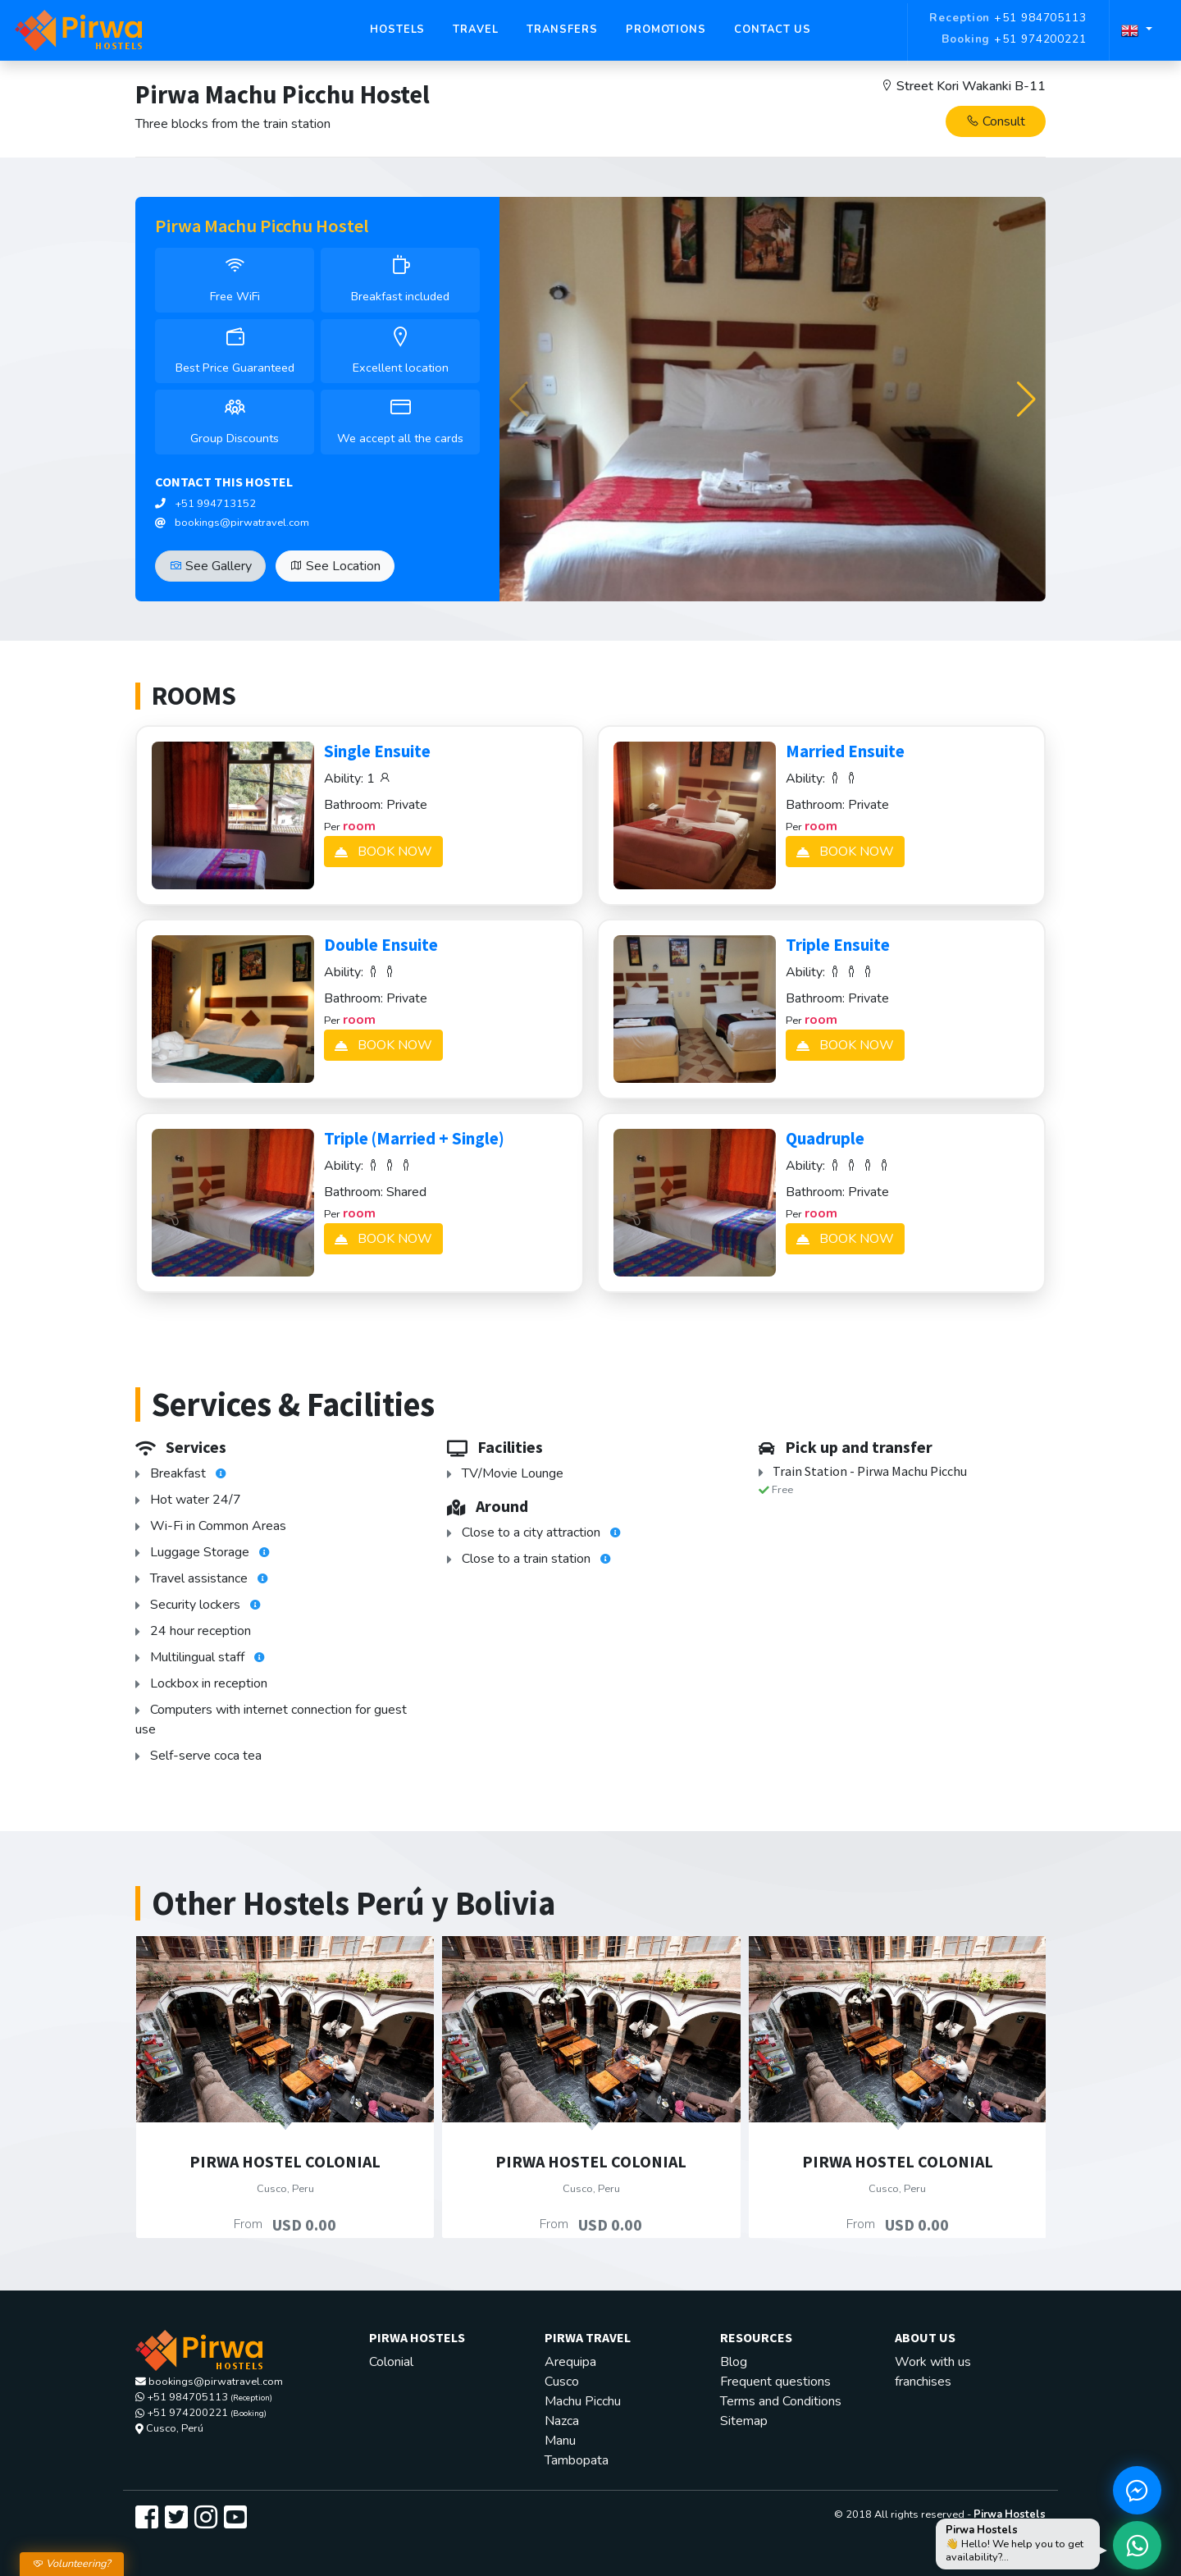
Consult (995, 121)
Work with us (933, 2362)
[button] (1026, 399)
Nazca (562, 2421)
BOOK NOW (383, 852)
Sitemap (744, 2421)
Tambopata (577, 2460)
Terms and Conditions (780, 2401)
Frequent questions (775, 2382)
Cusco (562, 2382)
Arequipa (570, 2362)
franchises (923, 2382)
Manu (560, 2441)
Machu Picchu (583, 2401)
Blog (733, 2362)
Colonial (391, 2362)
